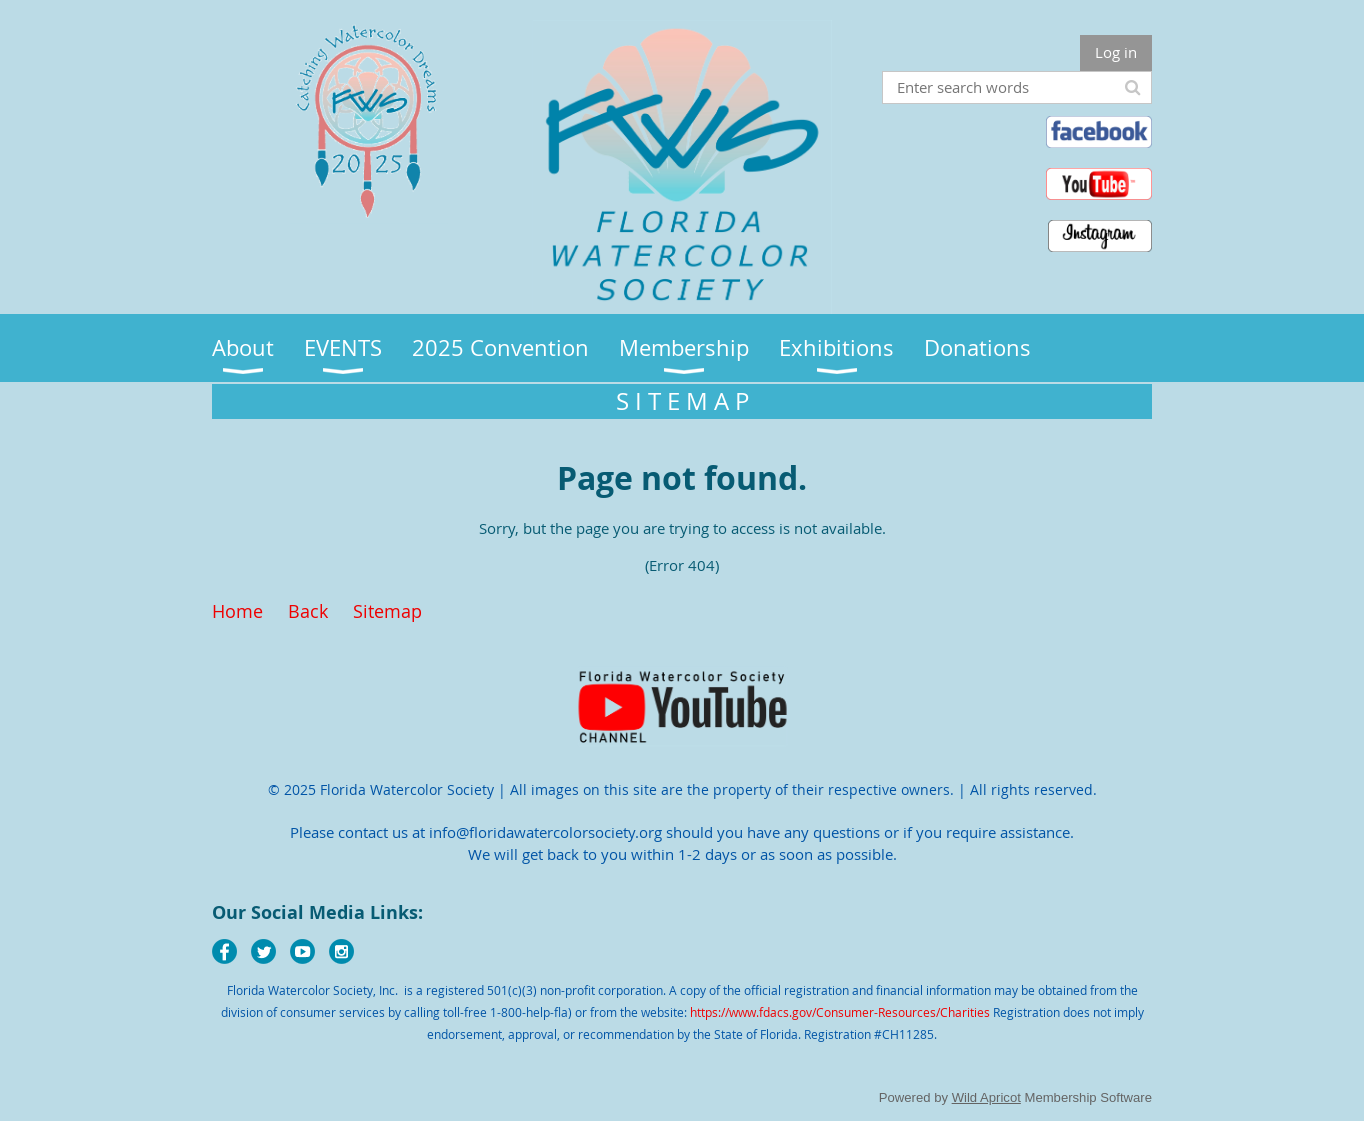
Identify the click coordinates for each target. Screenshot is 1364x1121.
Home (237, 611)
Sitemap (387, 611)
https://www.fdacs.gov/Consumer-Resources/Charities (840, 1012)
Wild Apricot (986, 1097)
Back (308, 611)
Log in (1116, 52)
